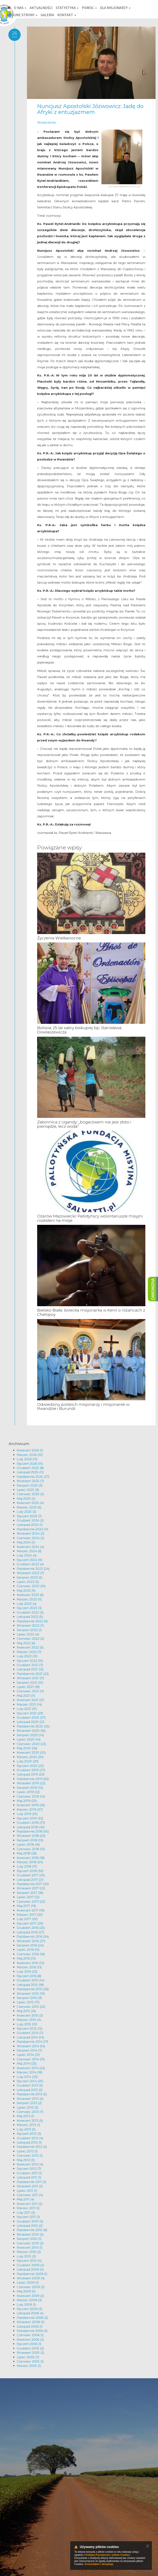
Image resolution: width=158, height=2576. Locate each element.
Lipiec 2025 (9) (28, 1490)
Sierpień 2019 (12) (30, 1788)
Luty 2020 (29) (28, 1761)
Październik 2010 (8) (32, 2230)
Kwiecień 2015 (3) (30, 2015)
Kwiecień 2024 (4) (30, 1547)
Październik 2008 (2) (32, 2318)
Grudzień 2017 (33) (31, 1875)
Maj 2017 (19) (26, 1906)
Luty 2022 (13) (27, 1656)
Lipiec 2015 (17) (28, 2002)
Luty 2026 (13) (27, 1459)
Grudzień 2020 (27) (31, 1717)
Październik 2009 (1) (32, 2274)
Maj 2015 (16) (26, 2011)
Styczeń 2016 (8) (29, 1976)
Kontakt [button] (66, 14)
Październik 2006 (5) (32, 2331)
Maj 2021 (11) (26, 1696)
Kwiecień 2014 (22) (31, 2068)
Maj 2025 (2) (26, 1498)
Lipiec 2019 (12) (28, 1792)
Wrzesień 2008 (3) (31, 2322)
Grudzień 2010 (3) (30, 2221)
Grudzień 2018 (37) (31, 1823)
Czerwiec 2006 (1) (30, 2335)
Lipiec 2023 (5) (28, 1582)
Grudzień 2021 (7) (30, 1665)
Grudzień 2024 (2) (30, 1520)
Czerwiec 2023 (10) (31, 1586)
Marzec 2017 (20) (30, 1915)
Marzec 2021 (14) (29, 1704)
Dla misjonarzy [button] (115, 7)
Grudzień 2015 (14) (31, 1980)
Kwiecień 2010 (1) (30, 2247)
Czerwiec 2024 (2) (30, 1538)
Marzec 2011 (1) (28, 2208)
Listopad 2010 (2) (30, 2226)
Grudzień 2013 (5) (30, 2085)
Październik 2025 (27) (33, 1477)
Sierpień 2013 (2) (29, 2103)
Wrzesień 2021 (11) (30, 1678)
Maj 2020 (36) (27, 1748)
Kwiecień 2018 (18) (31, 1858)
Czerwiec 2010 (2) (30, 2243)
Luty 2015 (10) (27, 2024)
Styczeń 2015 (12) (29, 2028)
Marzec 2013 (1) (28, 2125)
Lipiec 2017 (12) (28, 1897)
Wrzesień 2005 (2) (30, 2353)
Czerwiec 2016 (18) (31, 1954)
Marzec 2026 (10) (30, 1455)
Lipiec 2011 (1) (27, 2191)
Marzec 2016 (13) (29, 1967)
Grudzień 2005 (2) (30, 2348)
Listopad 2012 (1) (29, 2142)
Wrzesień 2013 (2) (30, 2099)
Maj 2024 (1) (26, 1542)
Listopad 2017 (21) (30, 1880)
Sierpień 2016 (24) (30, 1945)
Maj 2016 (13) (26, 1958)
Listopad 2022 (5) (30, 1617)
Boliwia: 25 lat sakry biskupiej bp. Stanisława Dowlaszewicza (79, 1029)
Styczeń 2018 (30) (30, 1871)
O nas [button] (20, 7)
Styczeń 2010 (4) (29, 2261)
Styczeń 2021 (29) (30, 1713)
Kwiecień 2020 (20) (31, 1752)
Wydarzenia (46, 122)
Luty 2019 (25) (27, 1814)
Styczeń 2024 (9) (29, 1560)
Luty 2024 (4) (27, 1555)
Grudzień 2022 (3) (30, 1612)
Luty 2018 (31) (27, 1866)
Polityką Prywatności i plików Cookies (108, 2555)
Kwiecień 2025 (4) (30, 1503)
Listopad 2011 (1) (29, 2177)
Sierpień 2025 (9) (30, 1485)
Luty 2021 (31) (27, 1709)
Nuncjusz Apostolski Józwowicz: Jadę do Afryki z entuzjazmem (90, 109)
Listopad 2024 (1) (30, 1525)
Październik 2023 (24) (33, 1569)
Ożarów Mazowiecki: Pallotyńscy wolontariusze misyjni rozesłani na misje (90, 1218)
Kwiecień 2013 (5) (30, 2120)
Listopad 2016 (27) (30, 1932)
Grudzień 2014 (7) (30, 2033)
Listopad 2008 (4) (30, 2313)
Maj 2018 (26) (27, 1853)
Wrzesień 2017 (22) (31, 1888)
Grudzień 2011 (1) (29, 2173)
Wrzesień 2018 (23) (31, 1836)
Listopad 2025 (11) (30, 1472)
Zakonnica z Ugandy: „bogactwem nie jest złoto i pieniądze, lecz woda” (84, 1124)
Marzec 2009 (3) (29, 2300)
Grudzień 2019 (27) (31, 1770)
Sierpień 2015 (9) (29, 1998)
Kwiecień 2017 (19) (31, 1910)
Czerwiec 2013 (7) (30, 2112)
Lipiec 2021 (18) (28, 1687)
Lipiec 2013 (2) (27, 2107)
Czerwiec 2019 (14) (31, 1796)
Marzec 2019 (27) (30, 1809)
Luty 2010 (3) (26, 2256)
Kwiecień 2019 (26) (31, 1805)
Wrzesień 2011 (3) (30, 2186)
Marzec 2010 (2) (29, 2252)
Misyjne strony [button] (22, 14)
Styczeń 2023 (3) (29, 1608)
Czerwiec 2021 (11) (30, 1691)
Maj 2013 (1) (25, 2116)
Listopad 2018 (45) (31, 1827)
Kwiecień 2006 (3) (30, 2339)
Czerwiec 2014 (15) (31, 2059)
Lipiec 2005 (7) (28, 2357)
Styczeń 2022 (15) (30, 1661)
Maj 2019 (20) (27, 1801)
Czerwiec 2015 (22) (31, 2007)
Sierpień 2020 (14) (30, 1735)
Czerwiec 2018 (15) (31, 1849)
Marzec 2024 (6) (29, 1551)
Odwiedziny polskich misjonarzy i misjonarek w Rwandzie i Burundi (83, 1406)
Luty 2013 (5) (26, 2129)
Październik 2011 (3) (31, 2182)
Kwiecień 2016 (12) (30, 1963)
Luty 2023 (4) (27, 1604)
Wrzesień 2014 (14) (31, 2046)
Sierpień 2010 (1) (29, 2239)
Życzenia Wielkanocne (59, 938)
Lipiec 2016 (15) (28, 1950)
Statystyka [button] (67, 7)
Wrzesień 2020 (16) (31, 1731)
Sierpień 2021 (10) (30, 1682)
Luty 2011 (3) (26, 2212)
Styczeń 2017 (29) (30, 1923)
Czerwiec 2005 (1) (30, 2361)
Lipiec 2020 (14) (29, 1739)
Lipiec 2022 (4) (28, 1634)
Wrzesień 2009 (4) (31, 2278)
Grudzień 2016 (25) (31, 1928)
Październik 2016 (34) (33, 1936)
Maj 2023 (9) (26, 1590)
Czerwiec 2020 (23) (31, 1744)
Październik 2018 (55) (33, 1831)
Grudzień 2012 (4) (30, 2138)
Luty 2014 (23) (27, 2077)
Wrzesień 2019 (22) (31, 1783)
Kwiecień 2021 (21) (30, 1700)
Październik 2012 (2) (32, 2147)
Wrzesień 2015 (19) (31, 1993)
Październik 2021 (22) (33, 1674)
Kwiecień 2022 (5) (30, 1647)
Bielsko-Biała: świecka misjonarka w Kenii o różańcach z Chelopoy (91, 1312)
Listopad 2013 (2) (29, 2090)
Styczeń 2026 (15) (30, 1463)
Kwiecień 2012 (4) (30, 2164)
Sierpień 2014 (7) (29, 2050)
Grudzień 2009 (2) (30, 2265)
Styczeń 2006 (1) (29, 2344)
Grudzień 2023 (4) (30, 1564)
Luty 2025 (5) (26, 1512)
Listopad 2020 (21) (31, 1722)
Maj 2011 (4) (25, 2199)
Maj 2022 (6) (26, 1643)
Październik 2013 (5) (32, 2094)
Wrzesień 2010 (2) (30, 2234)
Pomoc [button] (89, 7)
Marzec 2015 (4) (29, 2020)
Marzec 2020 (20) (30, 1757)
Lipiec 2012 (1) (27, 2151)
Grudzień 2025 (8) (30, 1468)
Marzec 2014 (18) (29, 2072)
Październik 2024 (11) (32, 1529)
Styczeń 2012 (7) (29, 2169)
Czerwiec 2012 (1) (30, 2155)
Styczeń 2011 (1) (28, 2217)
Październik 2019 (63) (33, 1779)
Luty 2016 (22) (27, 1971)
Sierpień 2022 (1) (29, 1630)
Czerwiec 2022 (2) (30, 1639)
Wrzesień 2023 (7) (30, 1573)
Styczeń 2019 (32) (30, 1818)
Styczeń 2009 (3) (29, 2309)
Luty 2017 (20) (27, 1919)
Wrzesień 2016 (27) (31, 1941)
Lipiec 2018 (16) (28, 1844)
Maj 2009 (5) (26, 2291)
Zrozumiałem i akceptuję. (99, 2564)
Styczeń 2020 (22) (30, 1766)
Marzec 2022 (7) (29, 1652)
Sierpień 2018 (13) (30, 1840)
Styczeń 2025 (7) (29, 1516)
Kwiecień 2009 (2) (30, 2296)
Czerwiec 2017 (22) (31, 1901)
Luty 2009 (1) (26, 2304)
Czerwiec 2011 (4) (30, 2195)
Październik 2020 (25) (33, 1726)
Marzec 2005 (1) (29, 2366)
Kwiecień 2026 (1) (30, 1450)
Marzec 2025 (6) (29, 1507)
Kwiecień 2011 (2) (29, 2204)
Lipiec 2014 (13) (28, 2055)
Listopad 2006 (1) (30, 2326)
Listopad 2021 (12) (30, 1669)
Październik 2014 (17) (32, 2042)
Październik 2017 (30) (33, 1884)
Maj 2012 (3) (26, 2160)
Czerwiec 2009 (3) (31, 2287)
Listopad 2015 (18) (30, 1985)
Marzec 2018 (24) (30, 1862)
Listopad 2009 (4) (30, 2269)
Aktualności (41, 7)
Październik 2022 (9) (32, 1621)
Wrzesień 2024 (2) (30, 1533)
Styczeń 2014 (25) (30, 2081)
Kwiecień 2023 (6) (30, 1595)
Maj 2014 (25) (27, 2063)
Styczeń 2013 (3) (29, 2134)
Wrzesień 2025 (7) (30, 1481)
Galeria (47, 14)
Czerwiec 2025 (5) (30, 1494)
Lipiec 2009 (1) (28, 2282)
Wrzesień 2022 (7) (30, 1625)
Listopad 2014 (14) (30, 2037)
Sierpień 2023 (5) (29, 1577)
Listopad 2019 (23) (31, 1774)
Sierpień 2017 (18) (30, 1893)
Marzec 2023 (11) (29, 1599)
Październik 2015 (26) (33, 1989)
